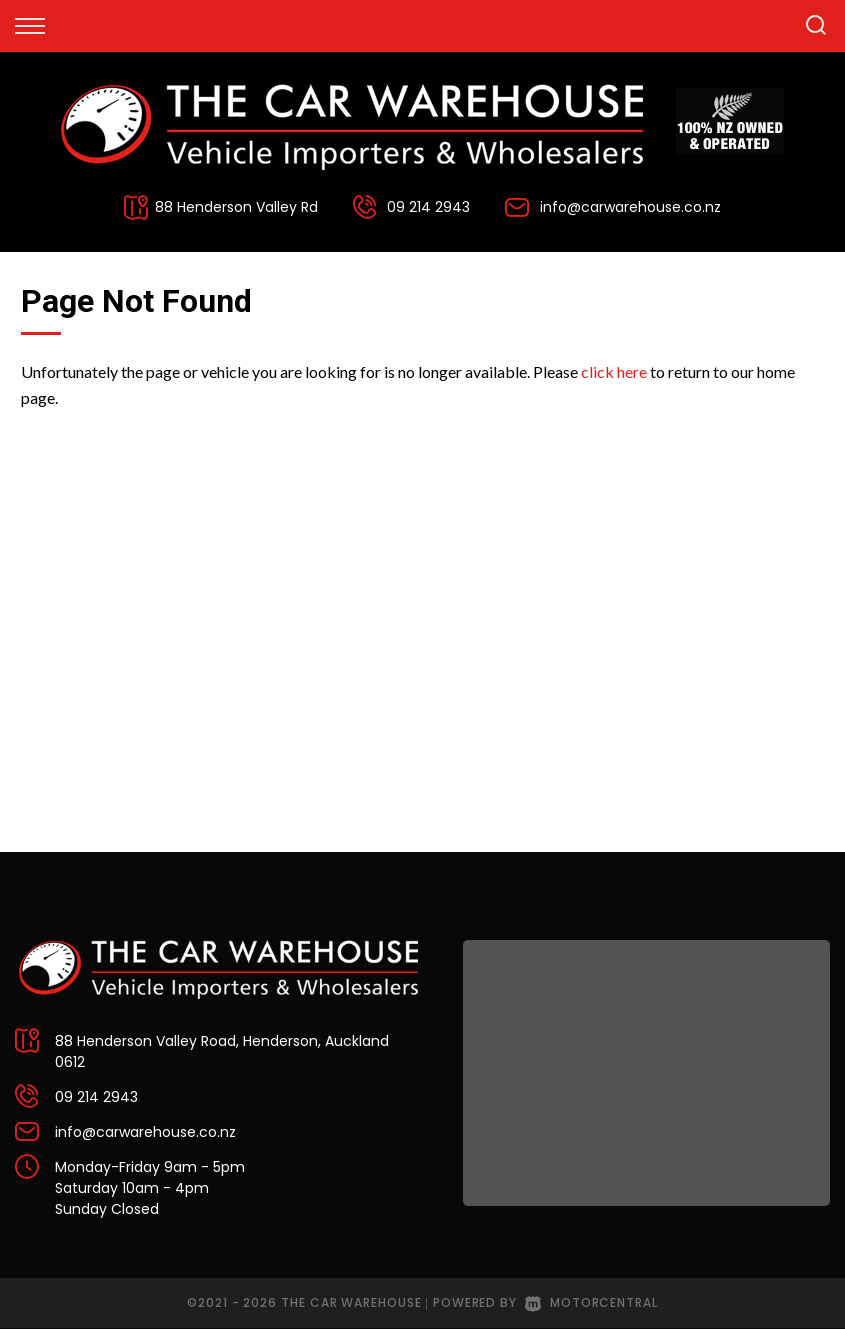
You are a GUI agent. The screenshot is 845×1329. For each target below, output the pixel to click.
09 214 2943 (428, 207)
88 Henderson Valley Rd (236, 207)
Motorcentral (591, 1302)
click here (614, 371)
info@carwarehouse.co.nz (630, 207)
